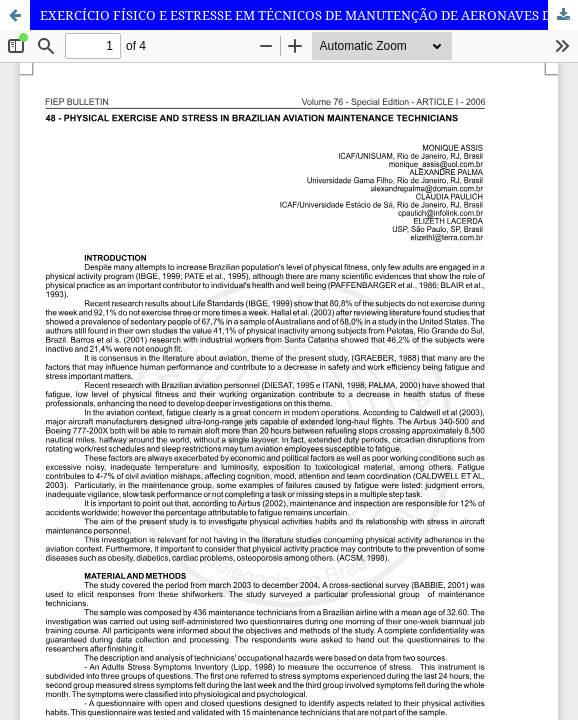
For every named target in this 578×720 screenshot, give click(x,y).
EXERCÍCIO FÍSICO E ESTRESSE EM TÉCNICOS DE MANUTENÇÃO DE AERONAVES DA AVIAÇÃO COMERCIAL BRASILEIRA (309, 15)
